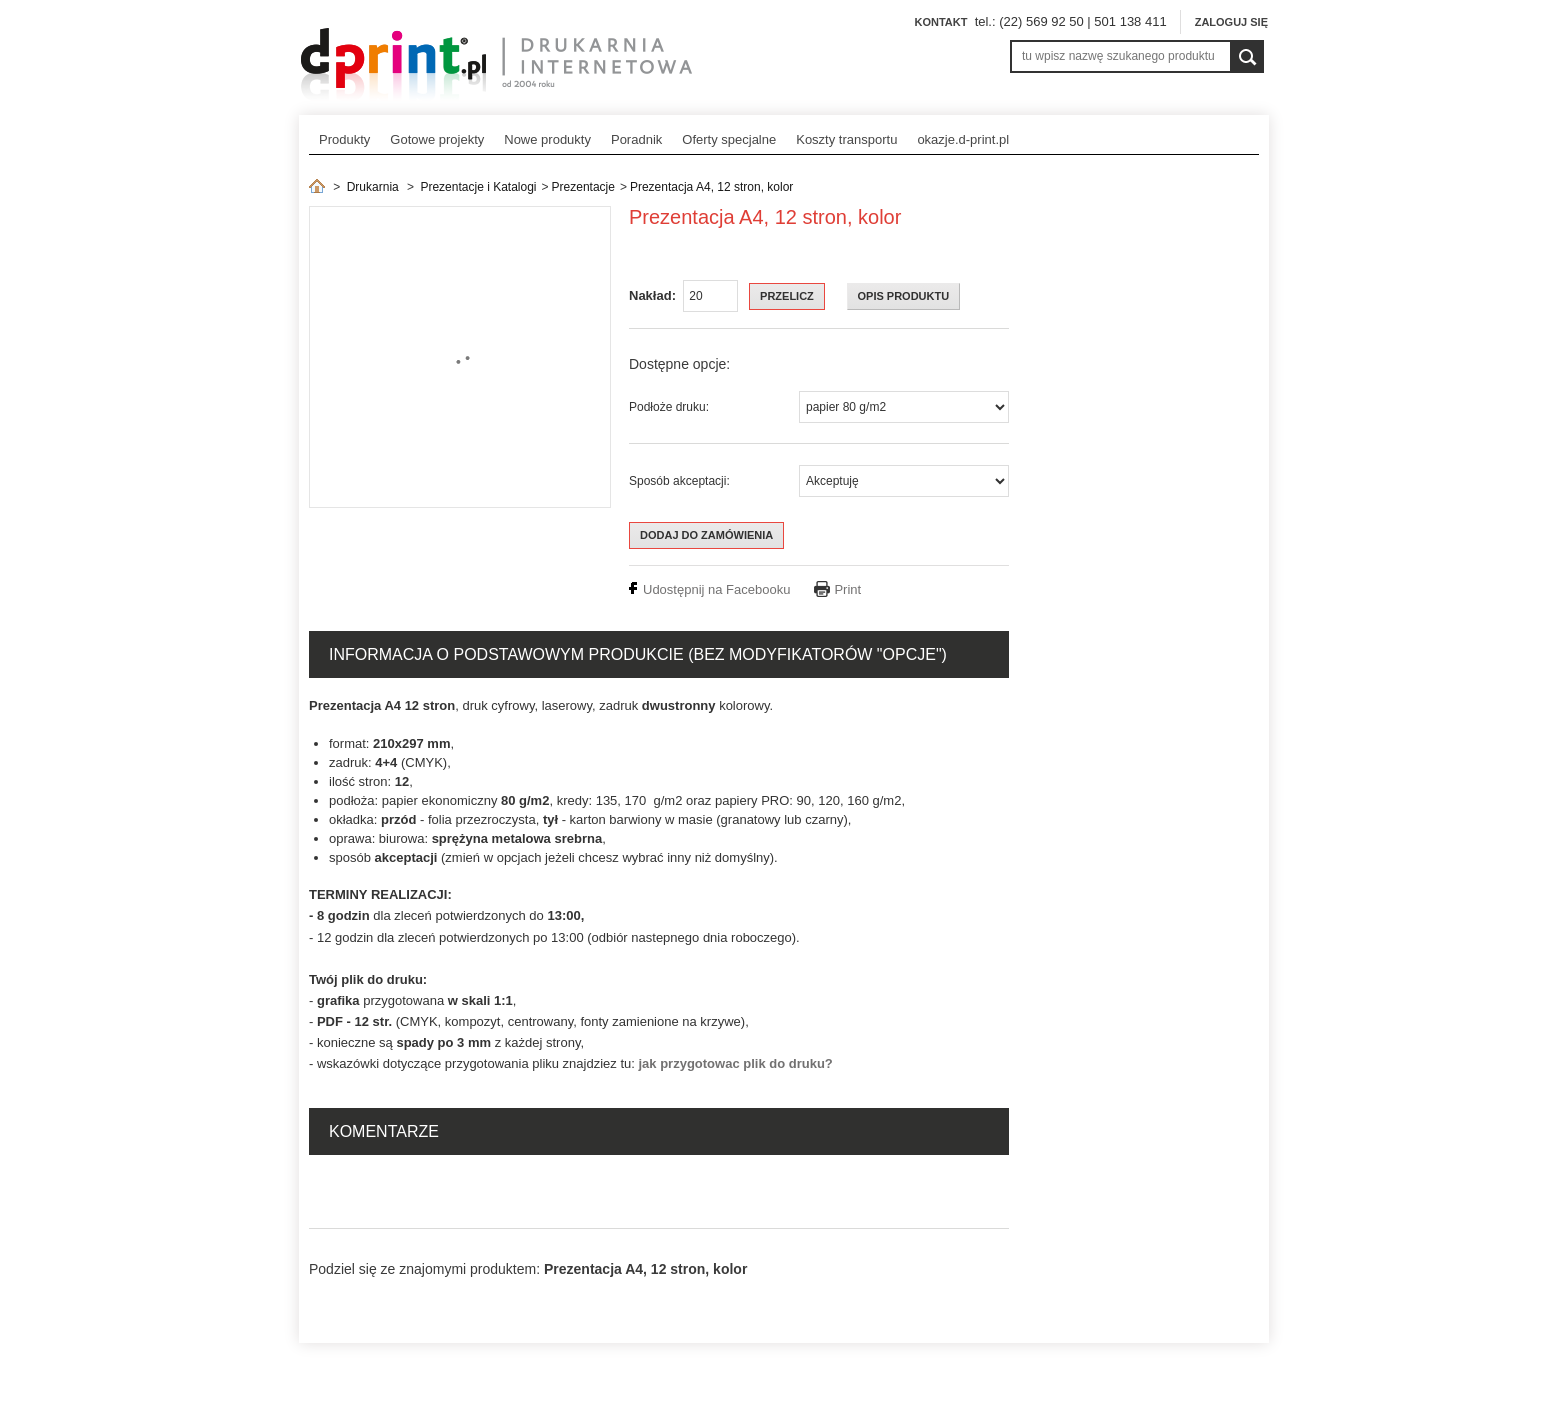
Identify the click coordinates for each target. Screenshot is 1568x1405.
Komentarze (384, 1131)
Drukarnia (373, 187)
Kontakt (940, 22)
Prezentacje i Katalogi (478, 187)
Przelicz (787, 296)
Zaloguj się (1231, 22)
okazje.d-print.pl (963, 139)
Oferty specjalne (729, 139)
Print (847, 589)
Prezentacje (583, 187)
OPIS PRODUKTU (904, 296)
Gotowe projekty (437, 139)
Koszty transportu (846, 139)
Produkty (344, 139)
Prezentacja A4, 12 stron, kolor (711, 187)
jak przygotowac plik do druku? (735, 1063)
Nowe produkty (547, 139)
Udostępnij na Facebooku (716, 589)
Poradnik (636, 139)
